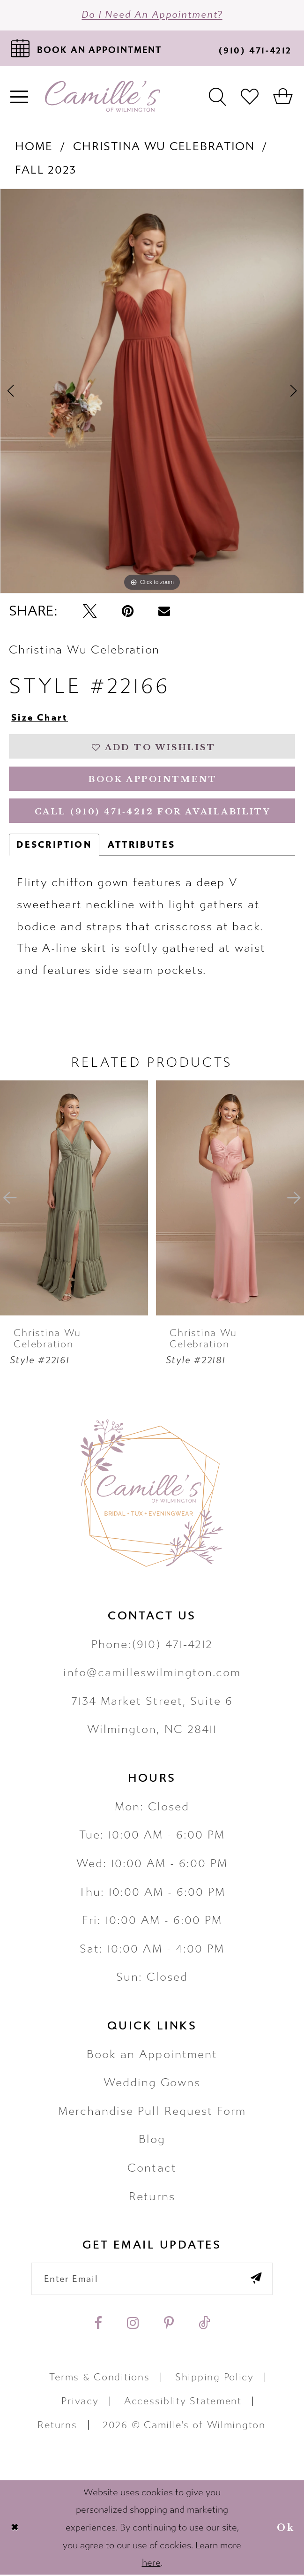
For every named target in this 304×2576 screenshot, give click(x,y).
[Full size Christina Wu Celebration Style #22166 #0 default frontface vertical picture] (152, 391)
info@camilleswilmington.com (152, 1673)
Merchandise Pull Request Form (152, 2112)
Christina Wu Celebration (164, 146)
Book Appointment (153, 780)
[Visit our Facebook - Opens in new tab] (98, 2325)
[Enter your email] (152, 2280)
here (151, 2564)
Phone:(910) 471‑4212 (152, 1645)
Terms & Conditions (99, 2379)
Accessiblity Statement (183, 2403)
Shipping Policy (214, 2379)
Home (33, 146)
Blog (152, 2141)
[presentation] (74, 1199)
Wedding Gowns (152, 2084)
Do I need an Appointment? (152, 15)
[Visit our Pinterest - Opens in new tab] (169, 2325)
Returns (152, 2197)
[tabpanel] (152, 391)
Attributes (141, 845)
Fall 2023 (45, 170)
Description (53, 845)
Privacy (79, 2403)
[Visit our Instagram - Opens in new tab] (133, 2325)
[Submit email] (256, 2280)
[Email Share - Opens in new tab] (164, 611)
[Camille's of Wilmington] (102, 96)
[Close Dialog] (14, 2528)
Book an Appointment (152, 2055)
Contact (151, 2169)
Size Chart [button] (39, 718)
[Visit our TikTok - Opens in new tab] (204, 2325)
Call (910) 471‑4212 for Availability (153, 812)
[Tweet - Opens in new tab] (89, 612)
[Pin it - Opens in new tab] (127, 612)
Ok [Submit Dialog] (286, 2528)
